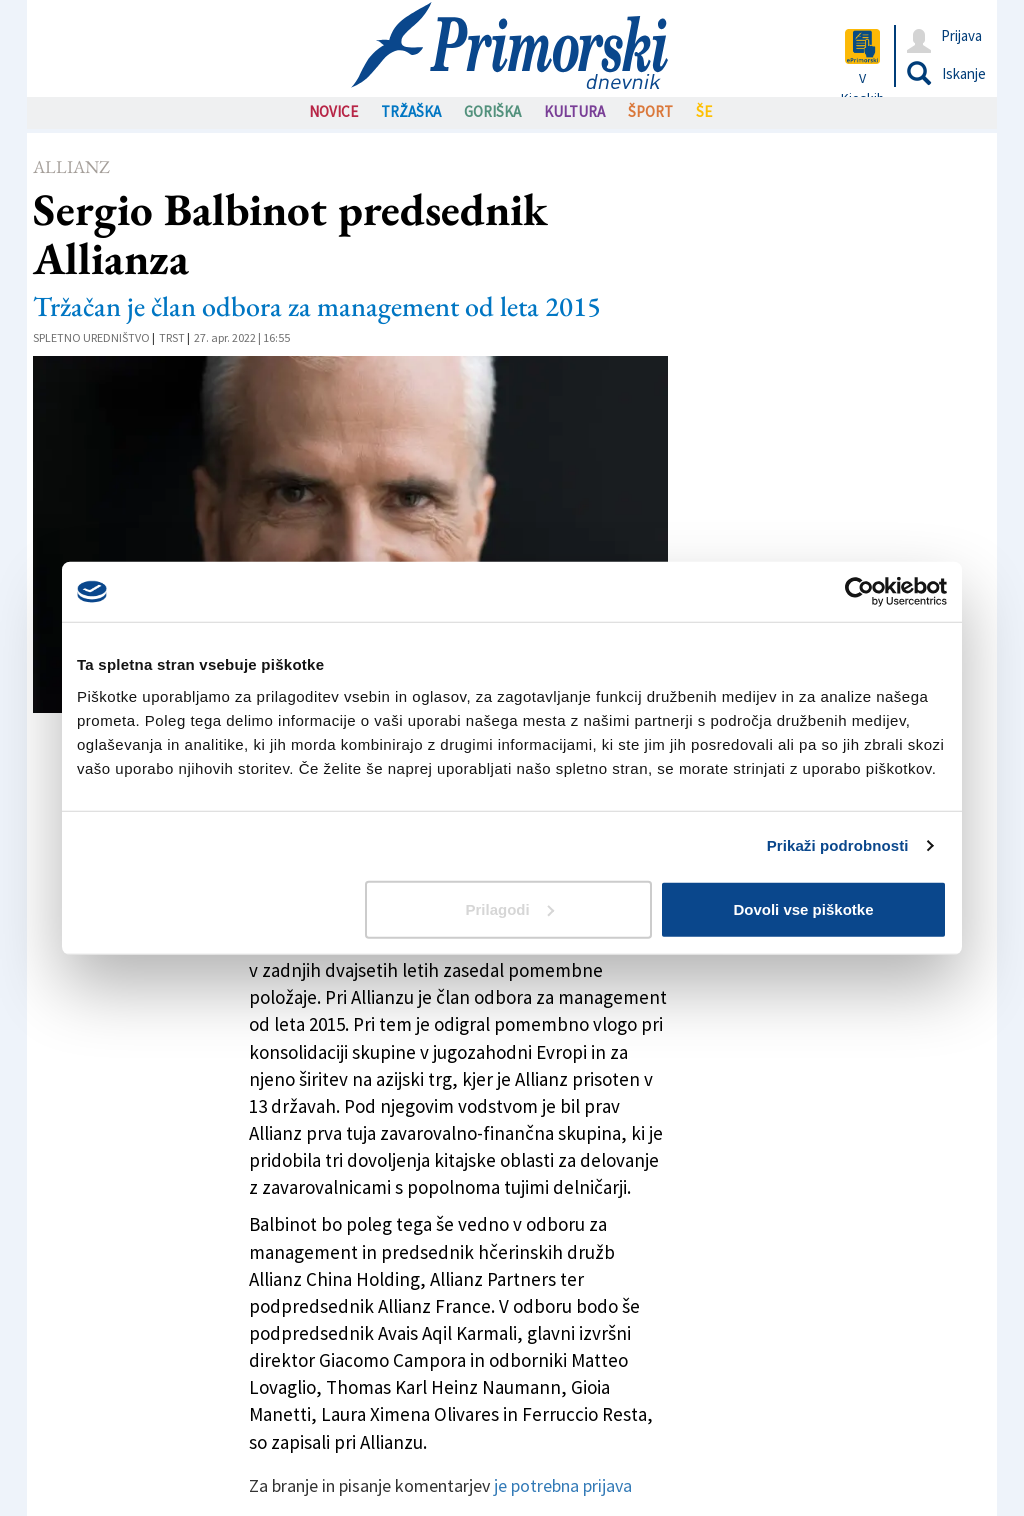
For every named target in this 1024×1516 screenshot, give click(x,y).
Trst (172, 337)
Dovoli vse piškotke (803, 908)
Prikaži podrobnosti (838, 845)
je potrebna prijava (563, 1485)
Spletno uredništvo (91, 337)
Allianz (71, 166)
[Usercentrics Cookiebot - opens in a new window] (859, 592)
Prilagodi (510, 908)
